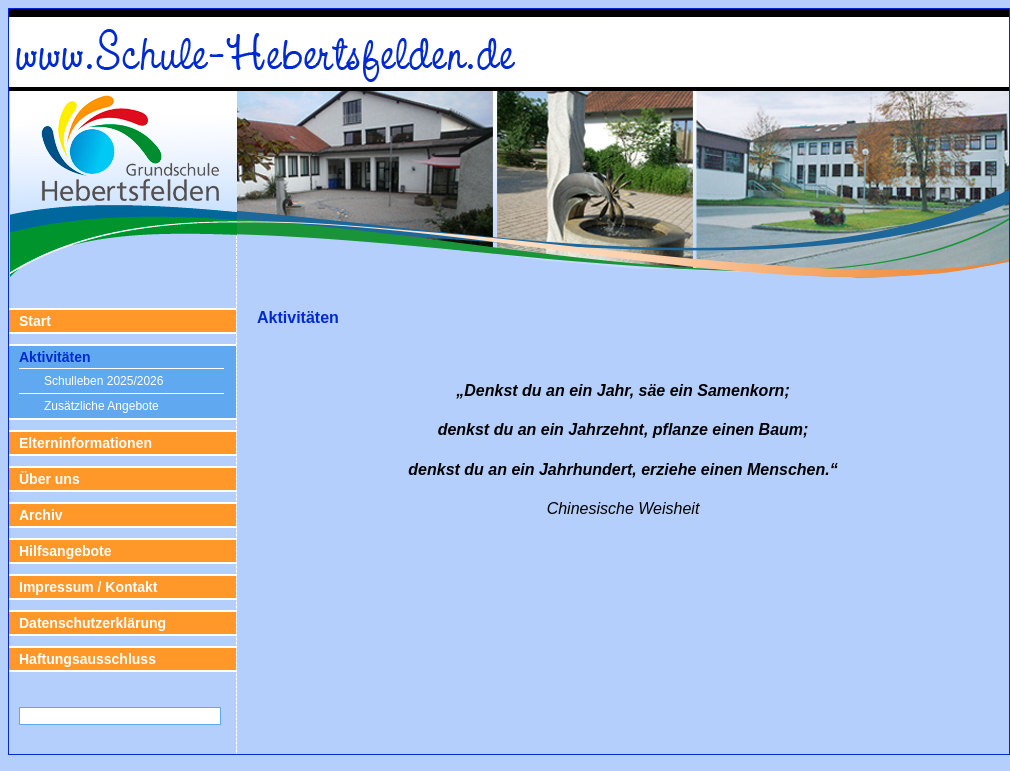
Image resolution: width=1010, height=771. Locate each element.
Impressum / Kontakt (88, 587)
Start (35, 321)
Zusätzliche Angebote (101, 406)
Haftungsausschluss (87, 659)
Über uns (49, 479)
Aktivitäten (55, 357)
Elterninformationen (85, 443)
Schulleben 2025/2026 (103, 381)
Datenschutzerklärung (92, 623)
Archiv (41, 515)
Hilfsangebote (65, 551)
